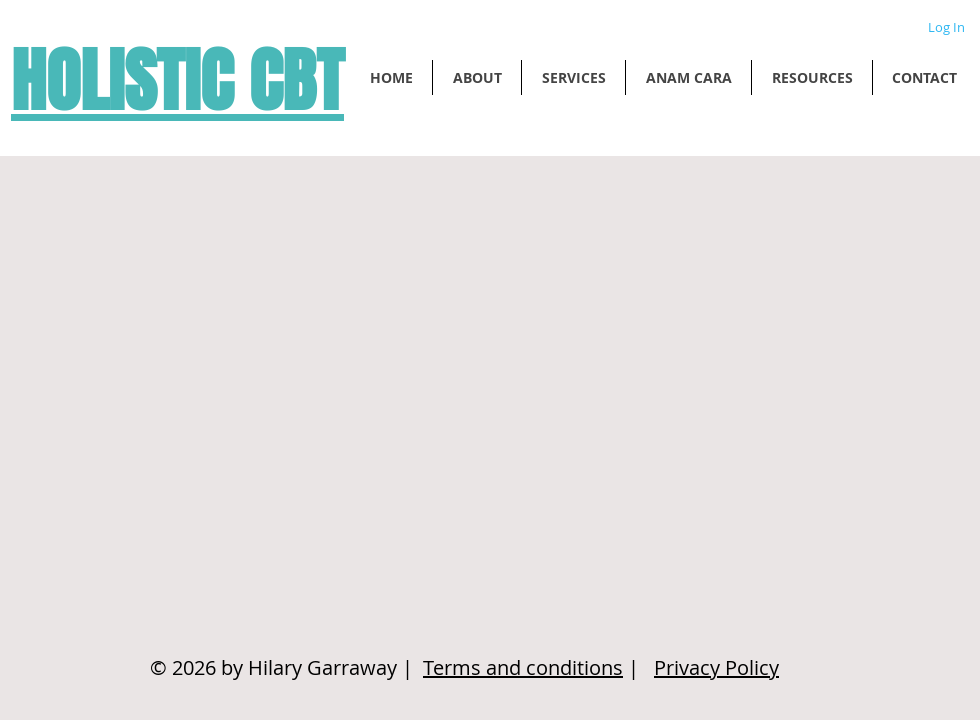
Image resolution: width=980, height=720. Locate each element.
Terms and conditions (523, 667)
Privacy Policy (716, 667)
